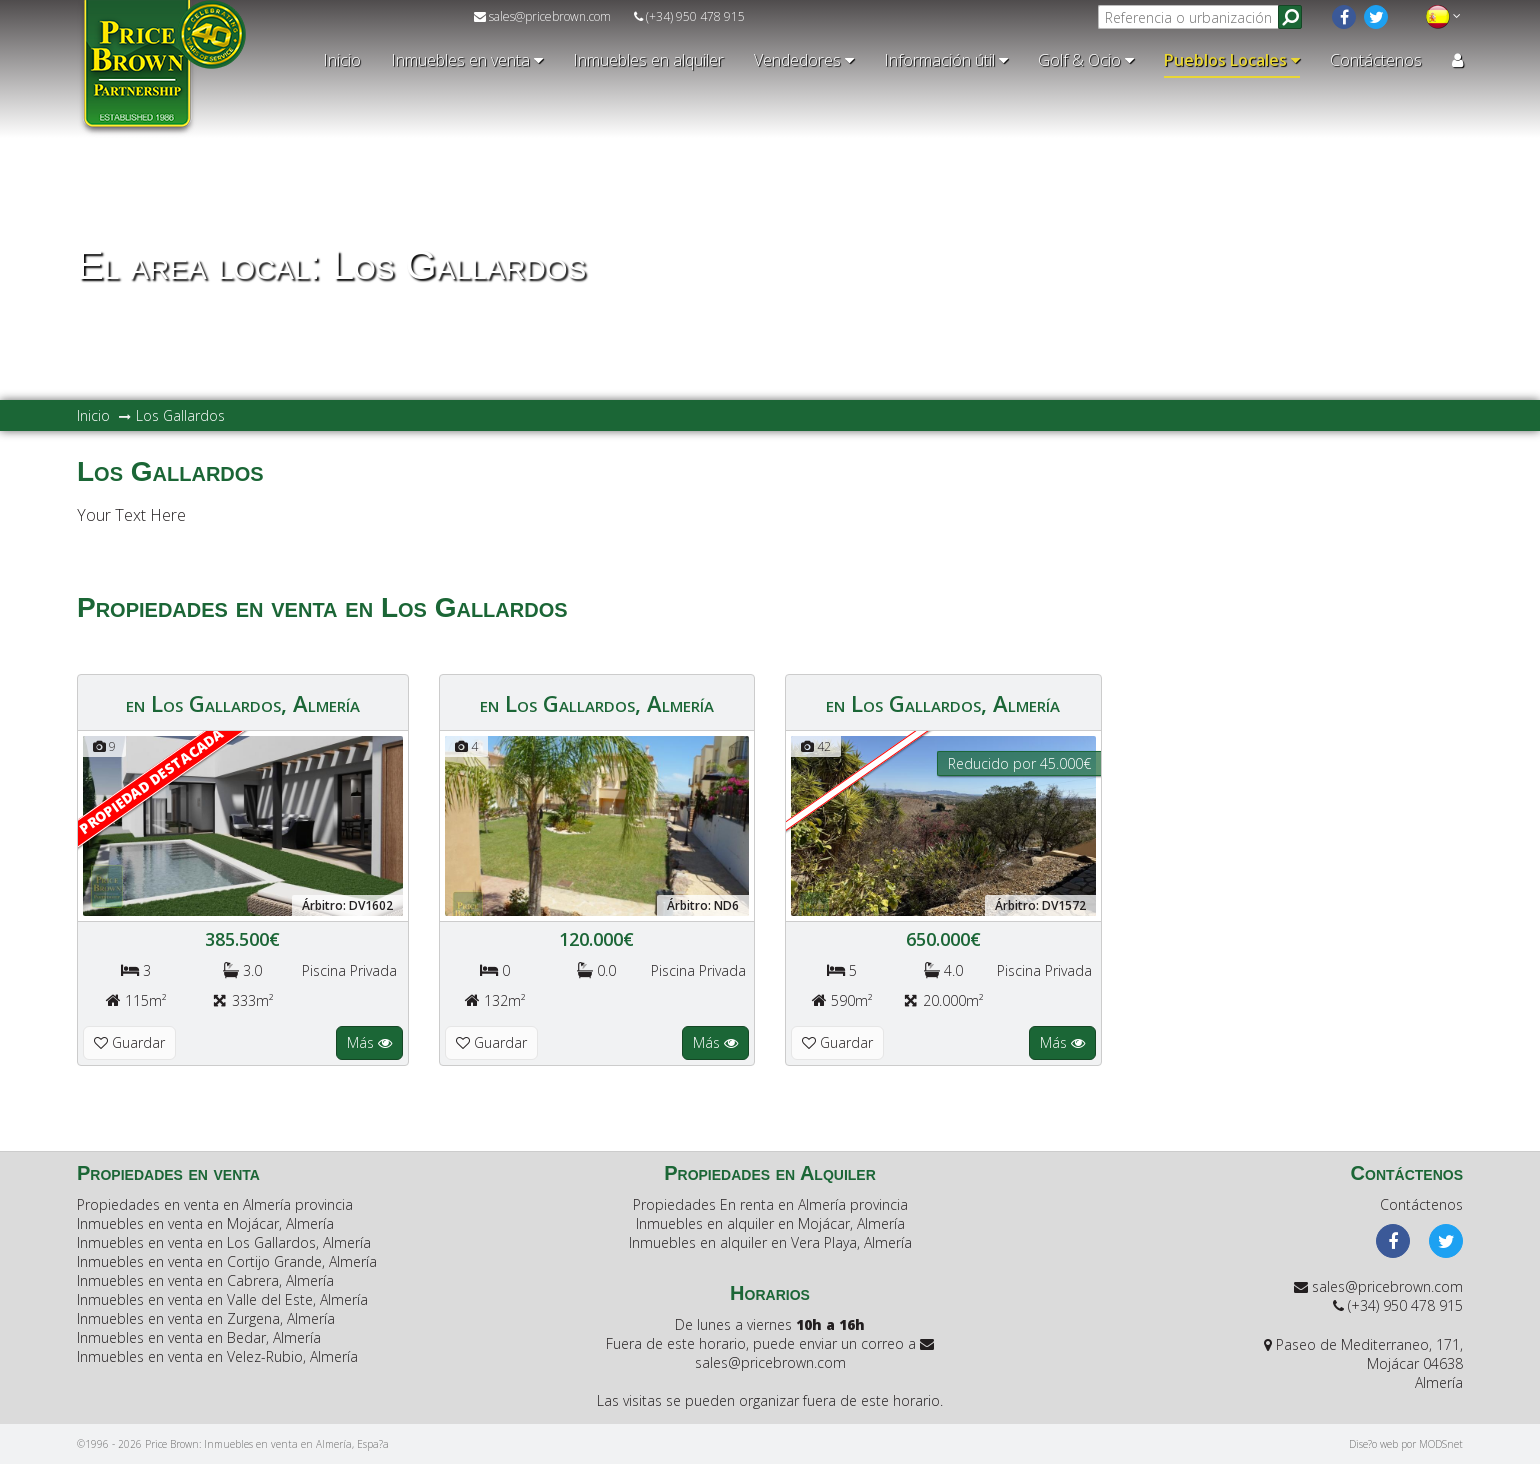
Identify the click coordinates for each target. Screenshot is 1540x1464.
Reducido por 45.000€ (1019, 763)
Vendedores (804, 60)
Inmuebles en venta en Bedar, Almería (199, 1337)
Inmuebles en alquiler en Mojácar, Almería (770, 1223)
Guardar (129, 1042)
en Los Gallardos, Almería (243, 703)
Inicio (342, 60)
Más (369, 1042)
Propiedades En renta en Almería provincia (770, 1204)
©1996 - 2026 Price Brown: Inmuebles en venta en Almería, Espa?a (233, 1444)
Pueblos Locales (1232, 60)
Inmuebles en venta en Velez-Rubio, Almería (217, 1356)
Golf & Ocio (1086, 60)
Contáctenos (1376, 60)
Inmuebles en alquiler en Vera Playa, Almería (770, 1242)
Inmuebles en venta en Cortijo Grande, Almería (227, 1261)
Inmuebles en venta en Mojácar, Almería (205, 1223)
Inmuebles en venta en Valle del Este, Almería (222, 1299)
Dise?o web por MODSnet (1406, 1444)
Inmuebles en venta (467, 60)
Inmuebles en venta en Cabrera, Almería (205, 1280)
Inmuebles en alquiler (648, 60)
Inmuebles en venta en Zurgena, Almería (206, 1318)
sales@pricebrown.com (542, 16)
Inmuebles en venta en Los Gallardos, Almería (224, 1242)
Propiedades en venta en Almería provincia (215, 1204)
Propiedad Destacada (151, 781)
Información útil (946, 60)
